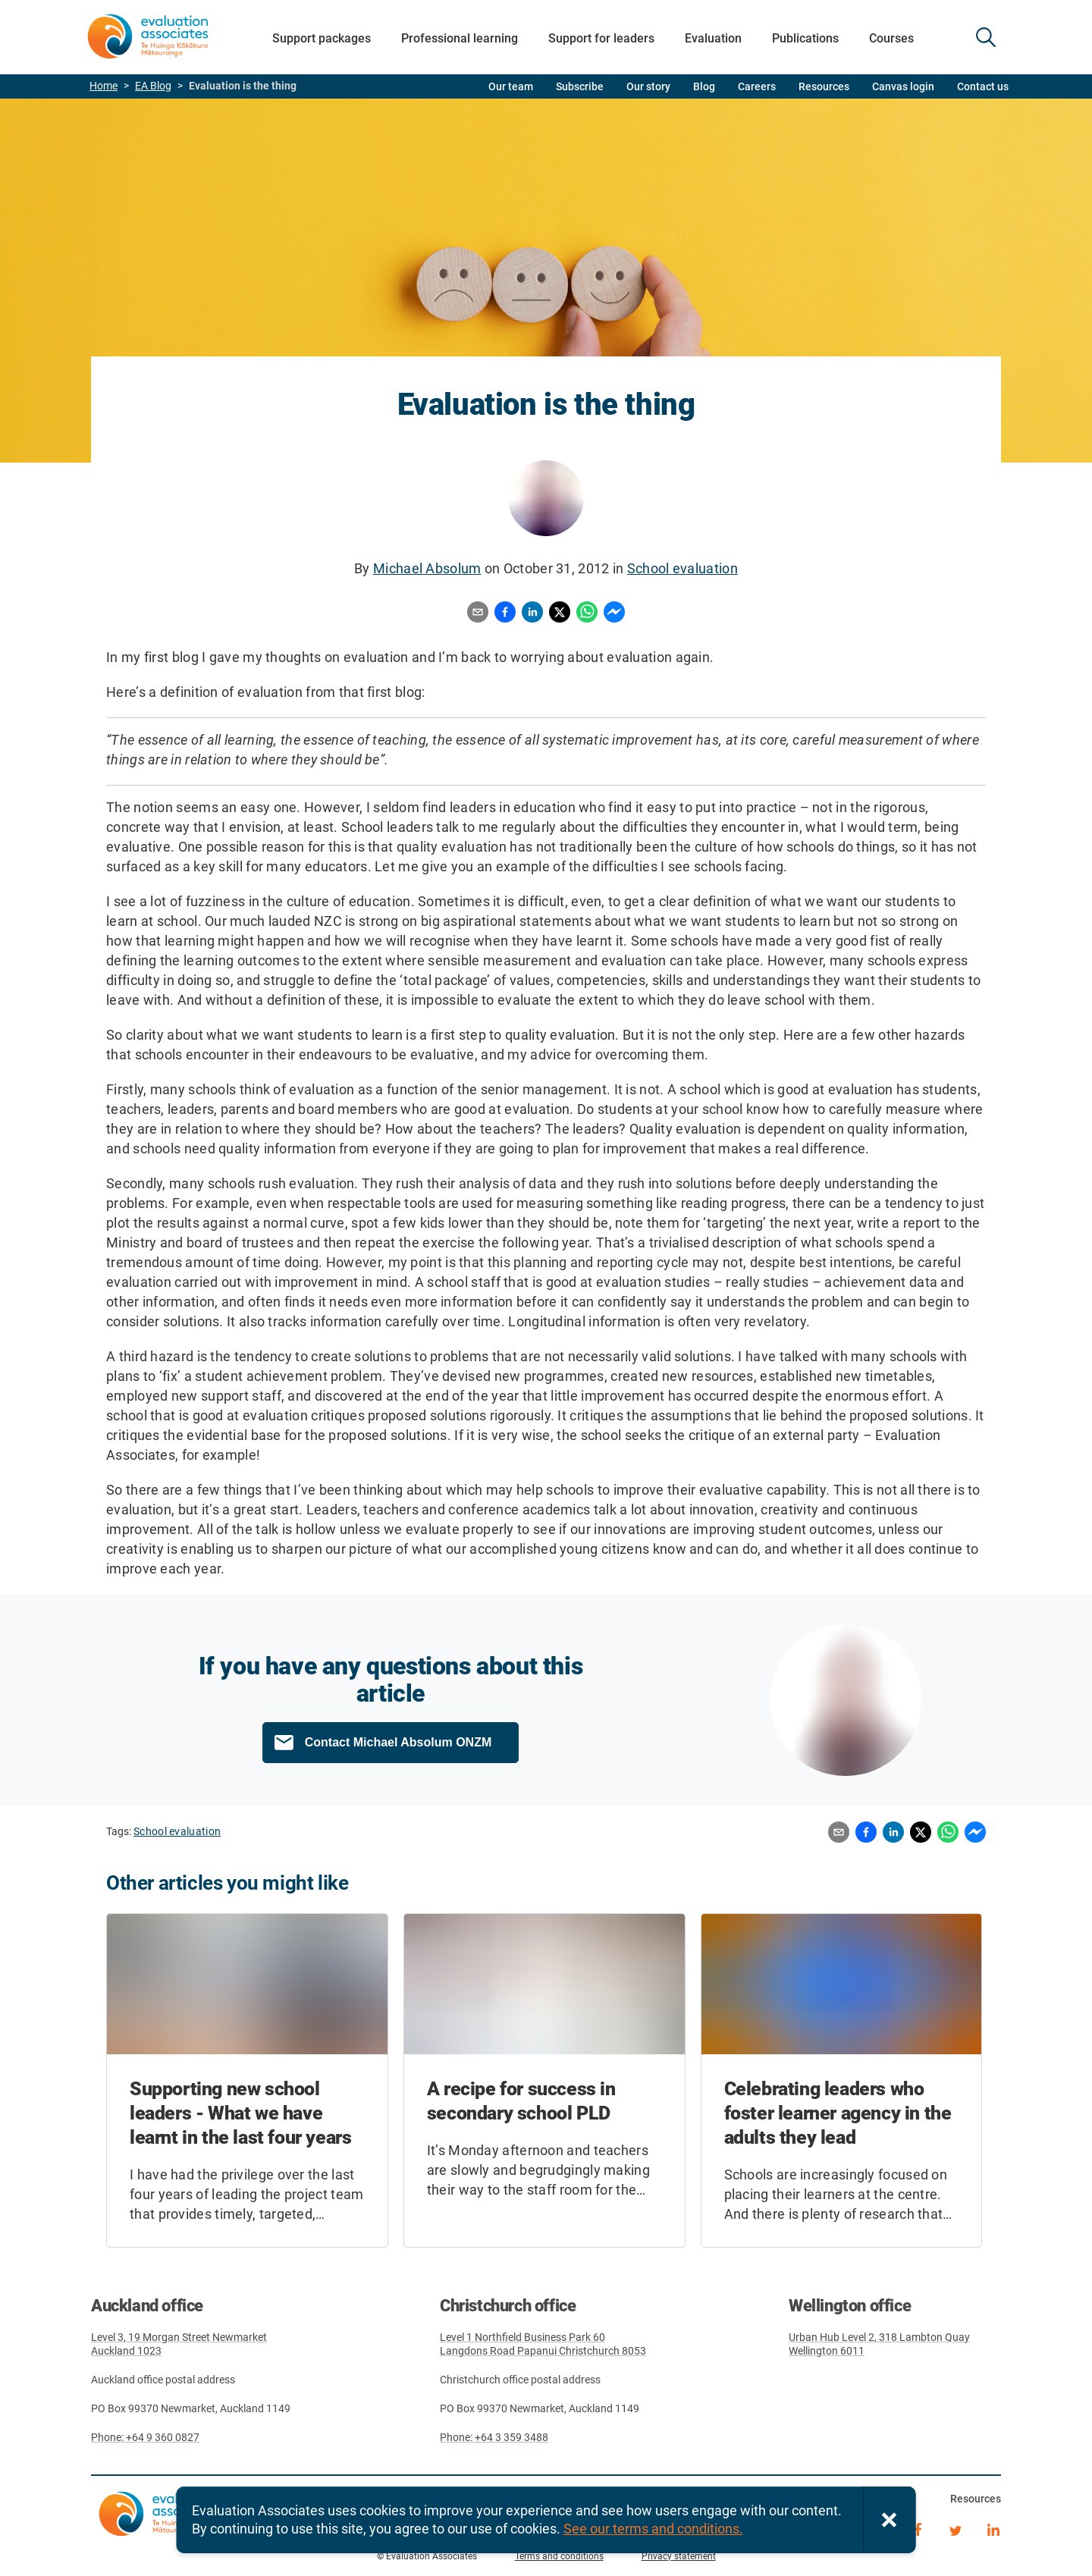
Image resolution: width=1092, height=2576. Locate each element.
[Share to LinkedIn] (532, 613)
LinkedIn (993, 2528)
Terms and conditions (559, 2556)
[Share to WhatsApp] (587, 613)
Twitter (955, 2528)
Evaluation (713, 38)
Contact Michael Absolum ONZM (398, 1742)
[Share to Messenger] (614, 613)
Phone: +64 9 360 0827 (145, 2437)
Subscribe (580, 86)
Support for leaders (601, 38)
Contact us (983, 86)
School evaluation (682, 568)
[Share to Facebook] (505, 613)
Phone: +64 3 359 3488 (494, 2437)
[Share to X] (559, 613)
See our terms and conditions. (653, 2529)
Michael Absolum (427, 568)
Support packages (321, 38)
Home (103, 86)
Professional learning (459, 38)
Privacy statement (679, 2556)
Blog (704, 86)
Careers (757, 86)
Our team (510, 86)
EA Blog (153, 86)
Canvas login (903, 86)
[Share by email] (477, 613)
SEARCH (986, 37)
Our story (648, 86)
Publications (805, 38)
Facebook (917, 2528)
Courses (891, 38)
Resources (824, 86)
